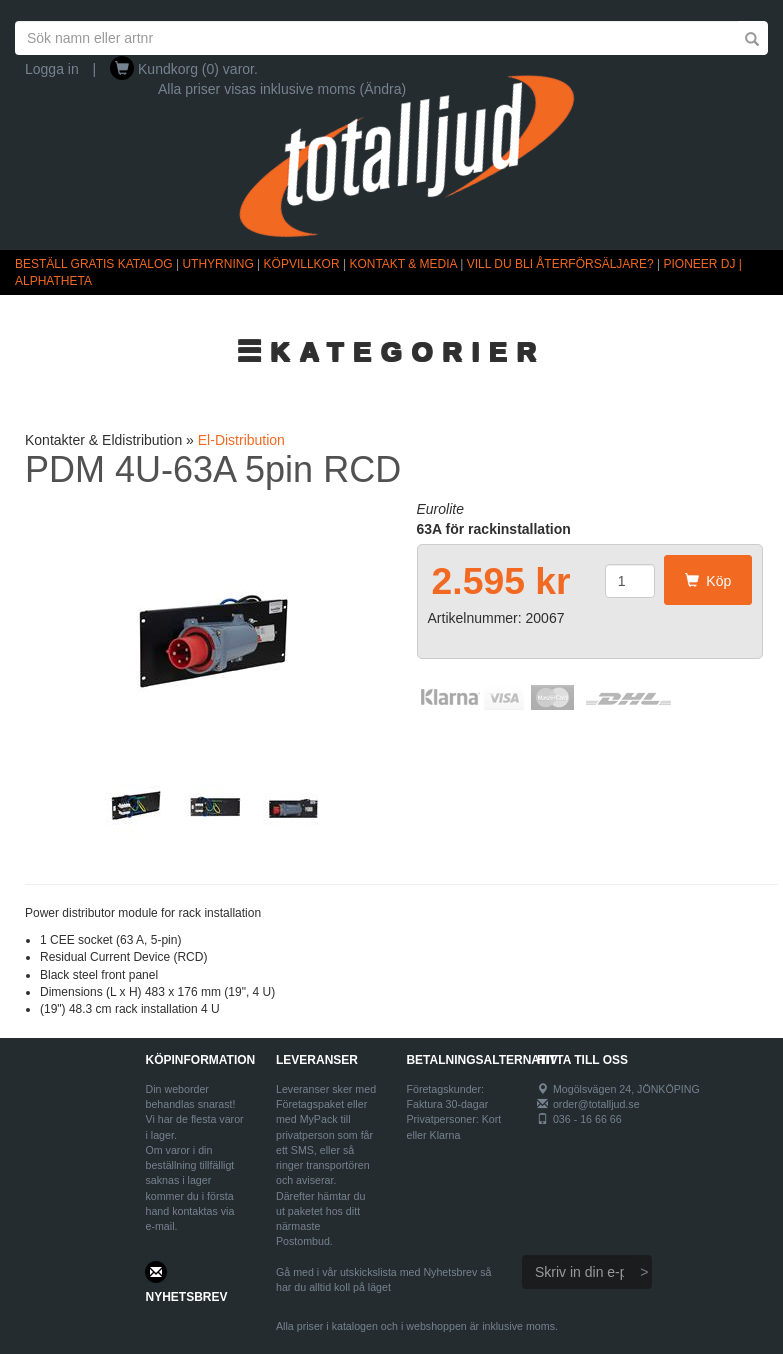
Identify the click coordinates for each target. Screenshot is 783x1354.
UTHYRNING (217, 264)
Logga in (52, 69)
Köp (708, 581)
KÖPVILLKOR (302, 264)
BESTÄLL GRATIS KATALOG (94, 264)
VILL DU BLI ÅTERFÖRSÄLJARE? (560, 264)
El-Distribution (241, 440)
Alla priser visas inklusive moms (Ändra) (282, 89)
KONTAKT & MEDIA (403, 264)
